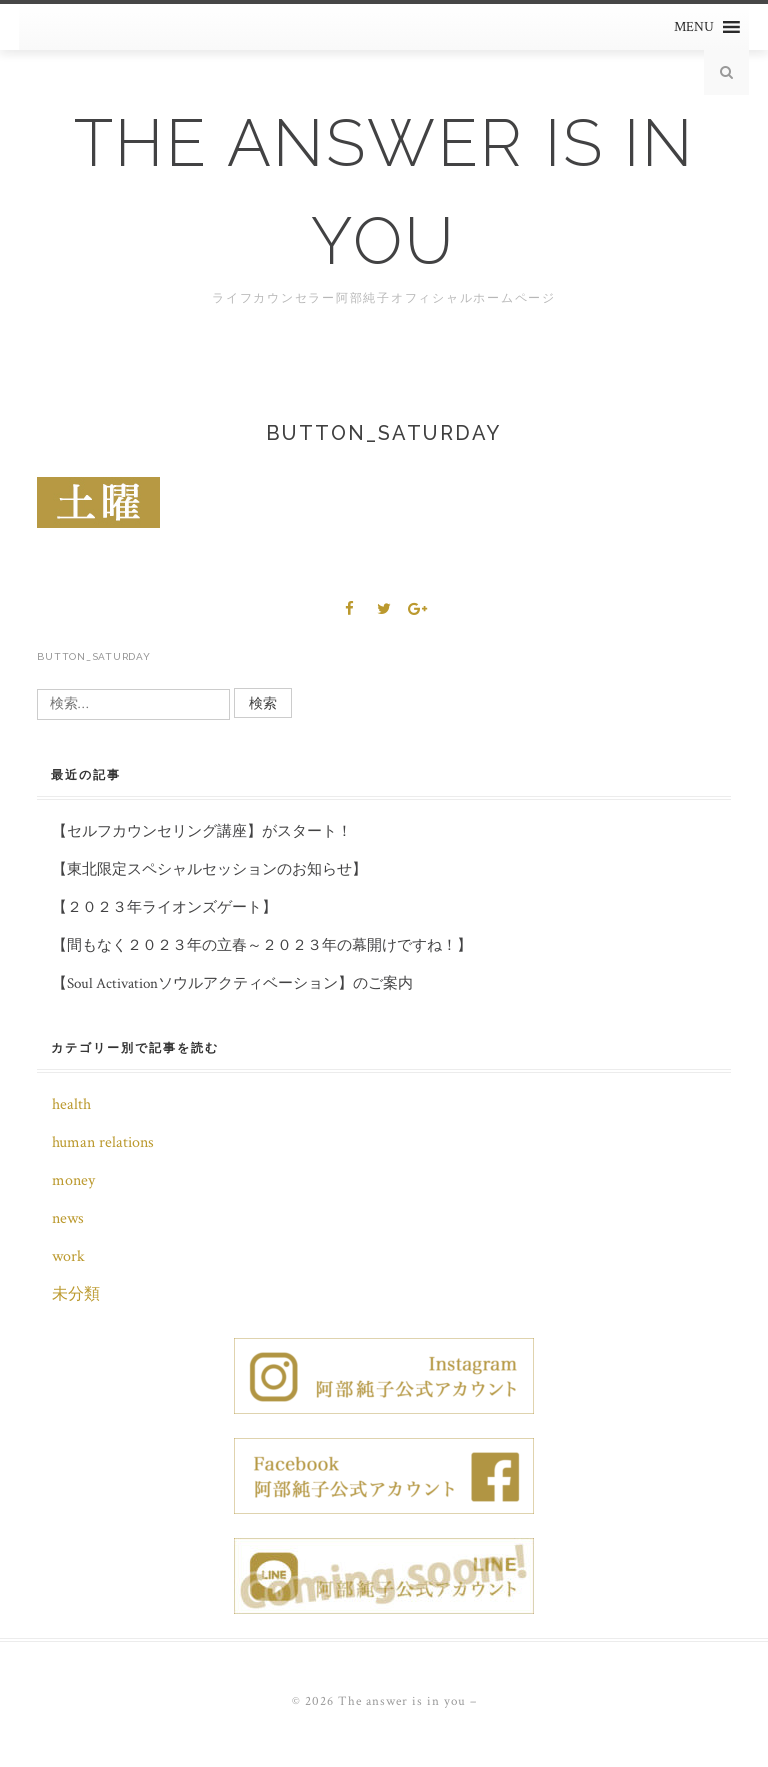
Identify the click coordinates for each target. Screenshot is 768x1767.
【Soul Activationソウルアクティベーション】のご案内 (232, 983)
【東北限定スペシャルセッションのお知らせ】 (209, 869)
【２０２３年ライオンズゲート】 (164, 907)
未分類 (76, 1294)
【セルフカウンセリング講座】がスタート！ (202, 831)
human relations (103, 1142)
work (68, 1256)
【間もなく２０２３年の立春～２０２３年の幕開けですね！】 (262, 945)
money (73, 1180)
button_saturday (93, 656)
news (68, 1218)
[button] (694, 27)
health (71, 1104)
